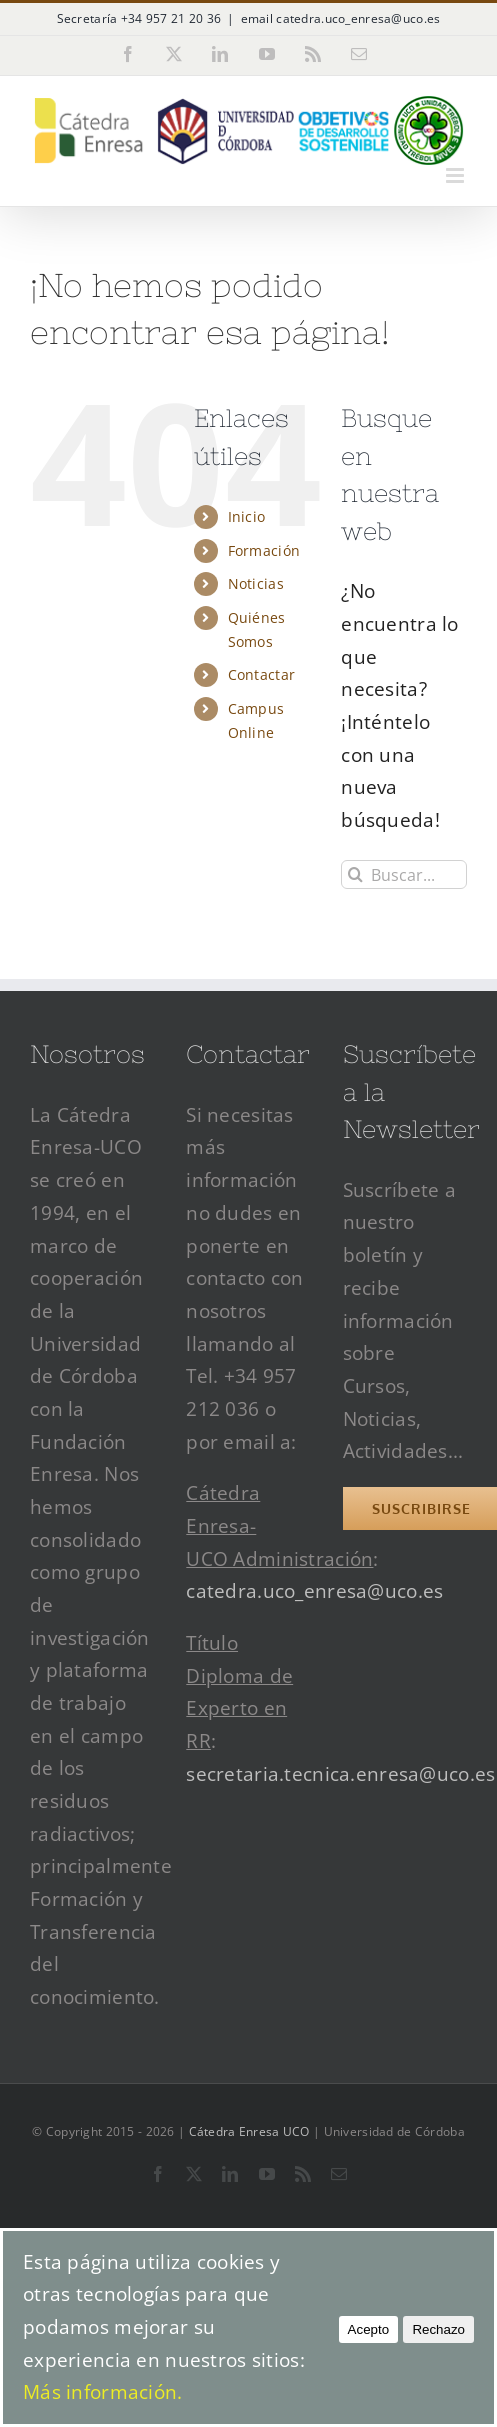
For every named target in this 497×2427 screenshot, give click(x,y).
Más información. (103, 2392)
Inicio (247, 516)
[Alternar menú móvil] (456, 175)
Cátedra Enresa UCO (249, 2131)
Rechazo (438, 2329)
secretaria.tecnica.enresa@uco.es (340, 1774)
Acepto (369, 2329)
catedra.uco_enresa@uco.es (314, 1591)
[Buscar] (355, 874)
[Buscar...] (404, 874)
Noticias (256, 583)
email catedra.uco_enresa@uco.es (341, 18)
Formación (264, 550)
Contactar (262, 674)
